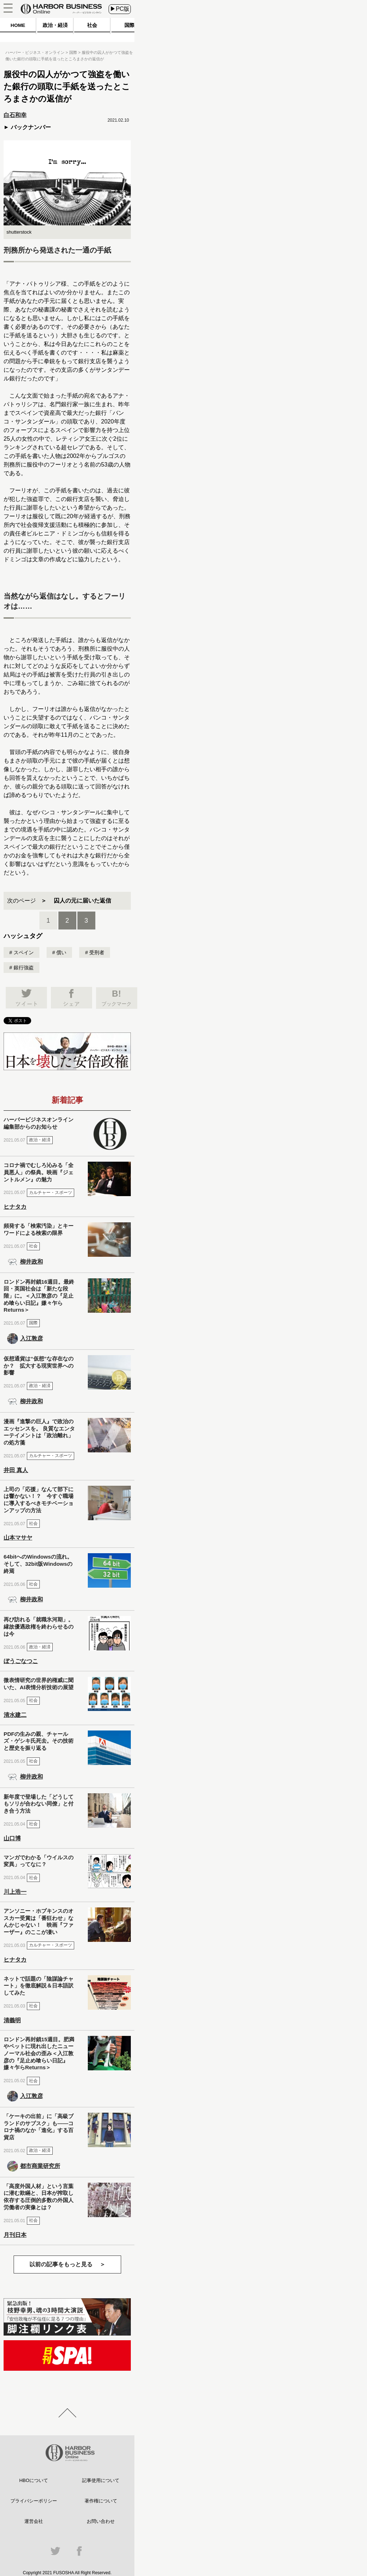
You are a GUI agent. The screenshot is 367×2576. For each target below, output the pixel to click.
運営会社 (33, 2521)
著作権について (101, 2501)
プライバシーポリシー (33, 2501)
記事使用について (100, 2480)
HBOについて (33, 2480)
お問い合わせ (101, 2521)
